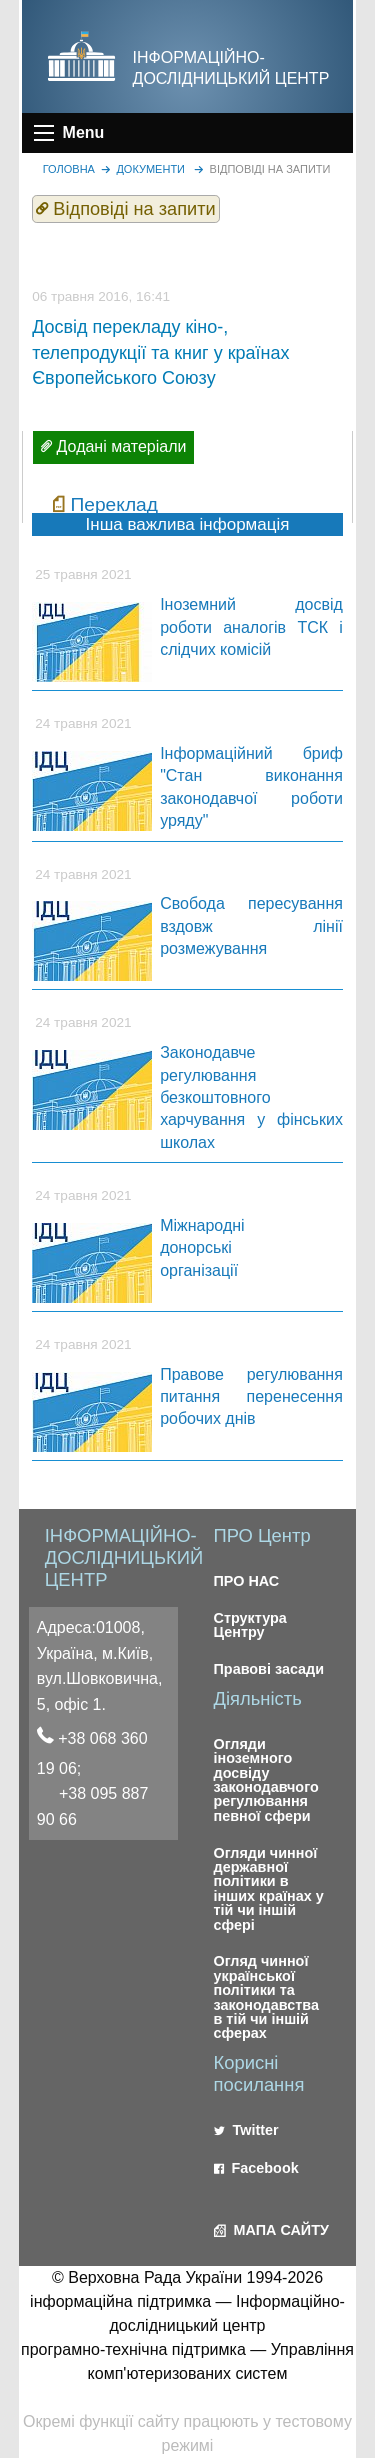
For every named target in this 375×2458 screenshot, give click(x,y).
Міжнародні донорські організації (202, 1248)
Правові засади (269, 1669)
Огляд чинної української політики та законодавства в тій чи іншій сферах (266, 1997)
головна (69, 169)
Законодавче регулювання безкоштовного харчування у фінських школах (251, 1097)
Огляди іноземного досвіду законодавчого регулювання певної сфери (266, 1780)
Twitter (246, 2130)
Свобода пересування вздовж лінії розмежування (251, 926)
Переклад (113, 504)
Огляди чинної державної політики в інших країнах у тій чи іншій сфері (269, 1889)
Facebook (256, 2168)
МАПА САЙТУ (271, 2230)
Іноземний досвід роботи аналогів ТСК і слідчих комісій (251, 627)
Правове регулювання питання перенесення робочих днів (251, 1397)
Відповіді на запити (270, 169)
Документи (150, 169)
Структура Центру (250, 1625)
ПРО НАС (247, 1581)
